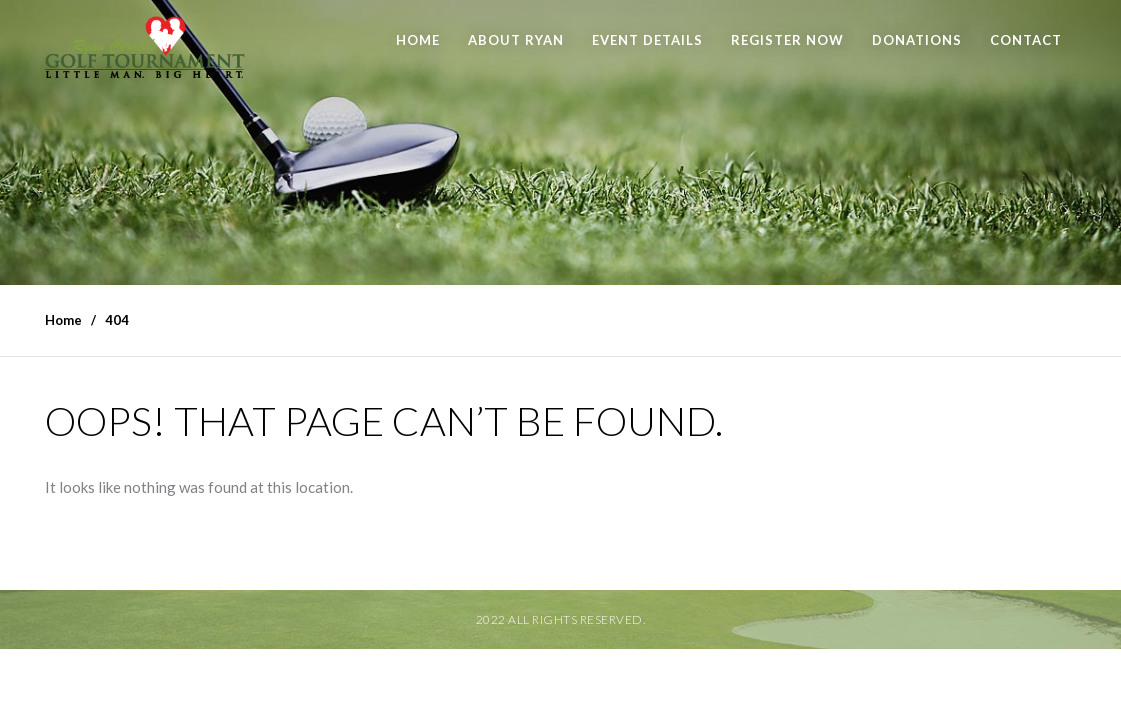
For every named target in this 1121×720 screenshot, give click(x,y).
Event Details (647, 40)
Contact (1026, 40)
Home (418, 40)
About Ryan (516, 40)
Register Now (787, 40)
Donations (917, 40)
